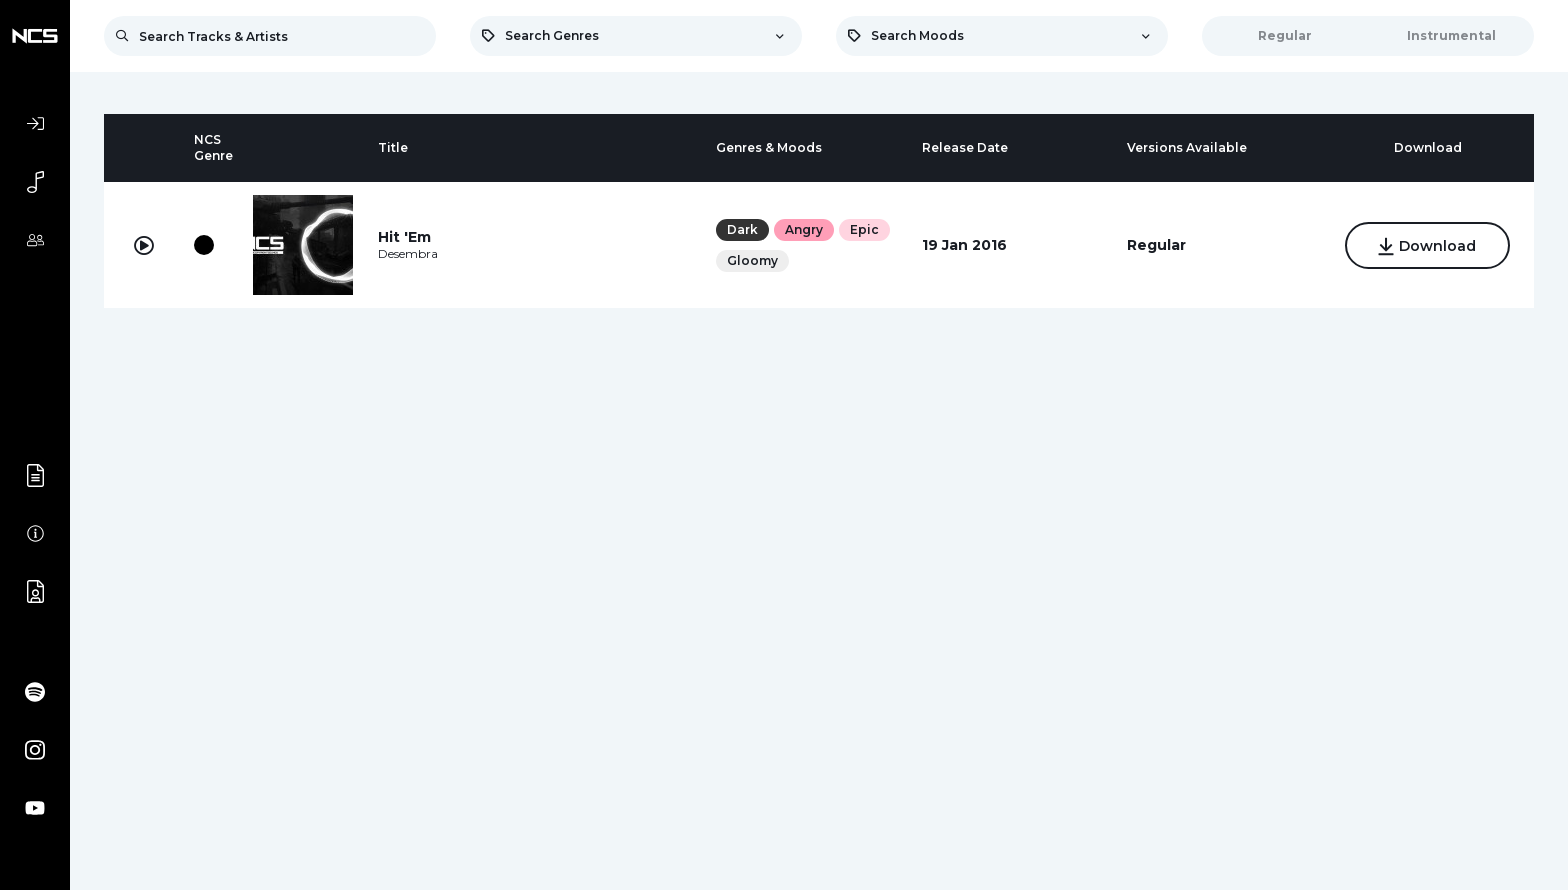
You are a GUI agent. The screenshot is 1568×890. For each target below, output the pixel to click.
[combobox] (636, 36)
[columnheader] (144, 148)
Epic (864, 229)
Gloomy (752, 260)
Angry (804, 229)
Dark (742, 229)
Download (1427, 247)
